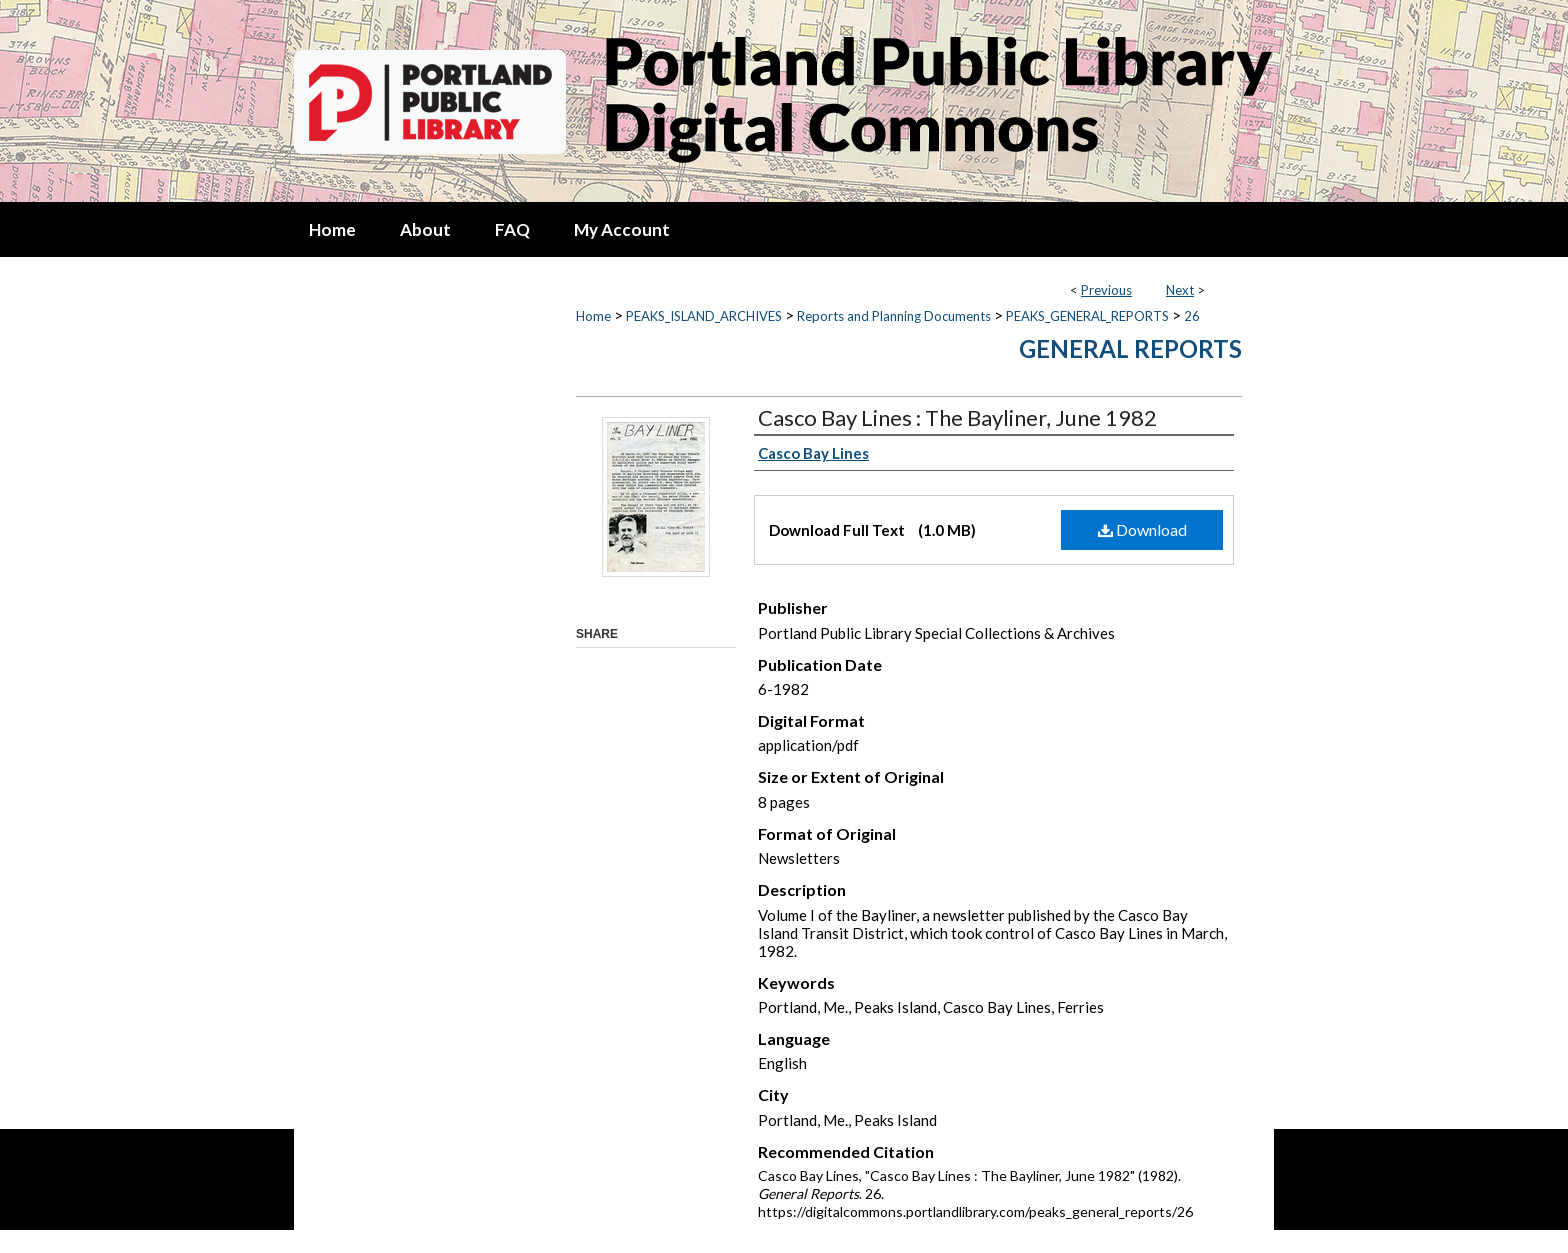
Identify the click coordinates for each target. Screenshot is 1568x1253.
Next (1180, 290)
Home (593, 316)
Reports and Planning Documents (894, 316)
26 (1192, 316)
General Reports (1130, 348)
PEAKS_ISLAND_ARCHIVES (704, 316)
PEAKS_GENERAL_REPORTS (1087, 316)
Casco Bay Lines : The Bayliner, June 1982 (957, 417)
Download (1142, 529)
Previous (1106, 290)
